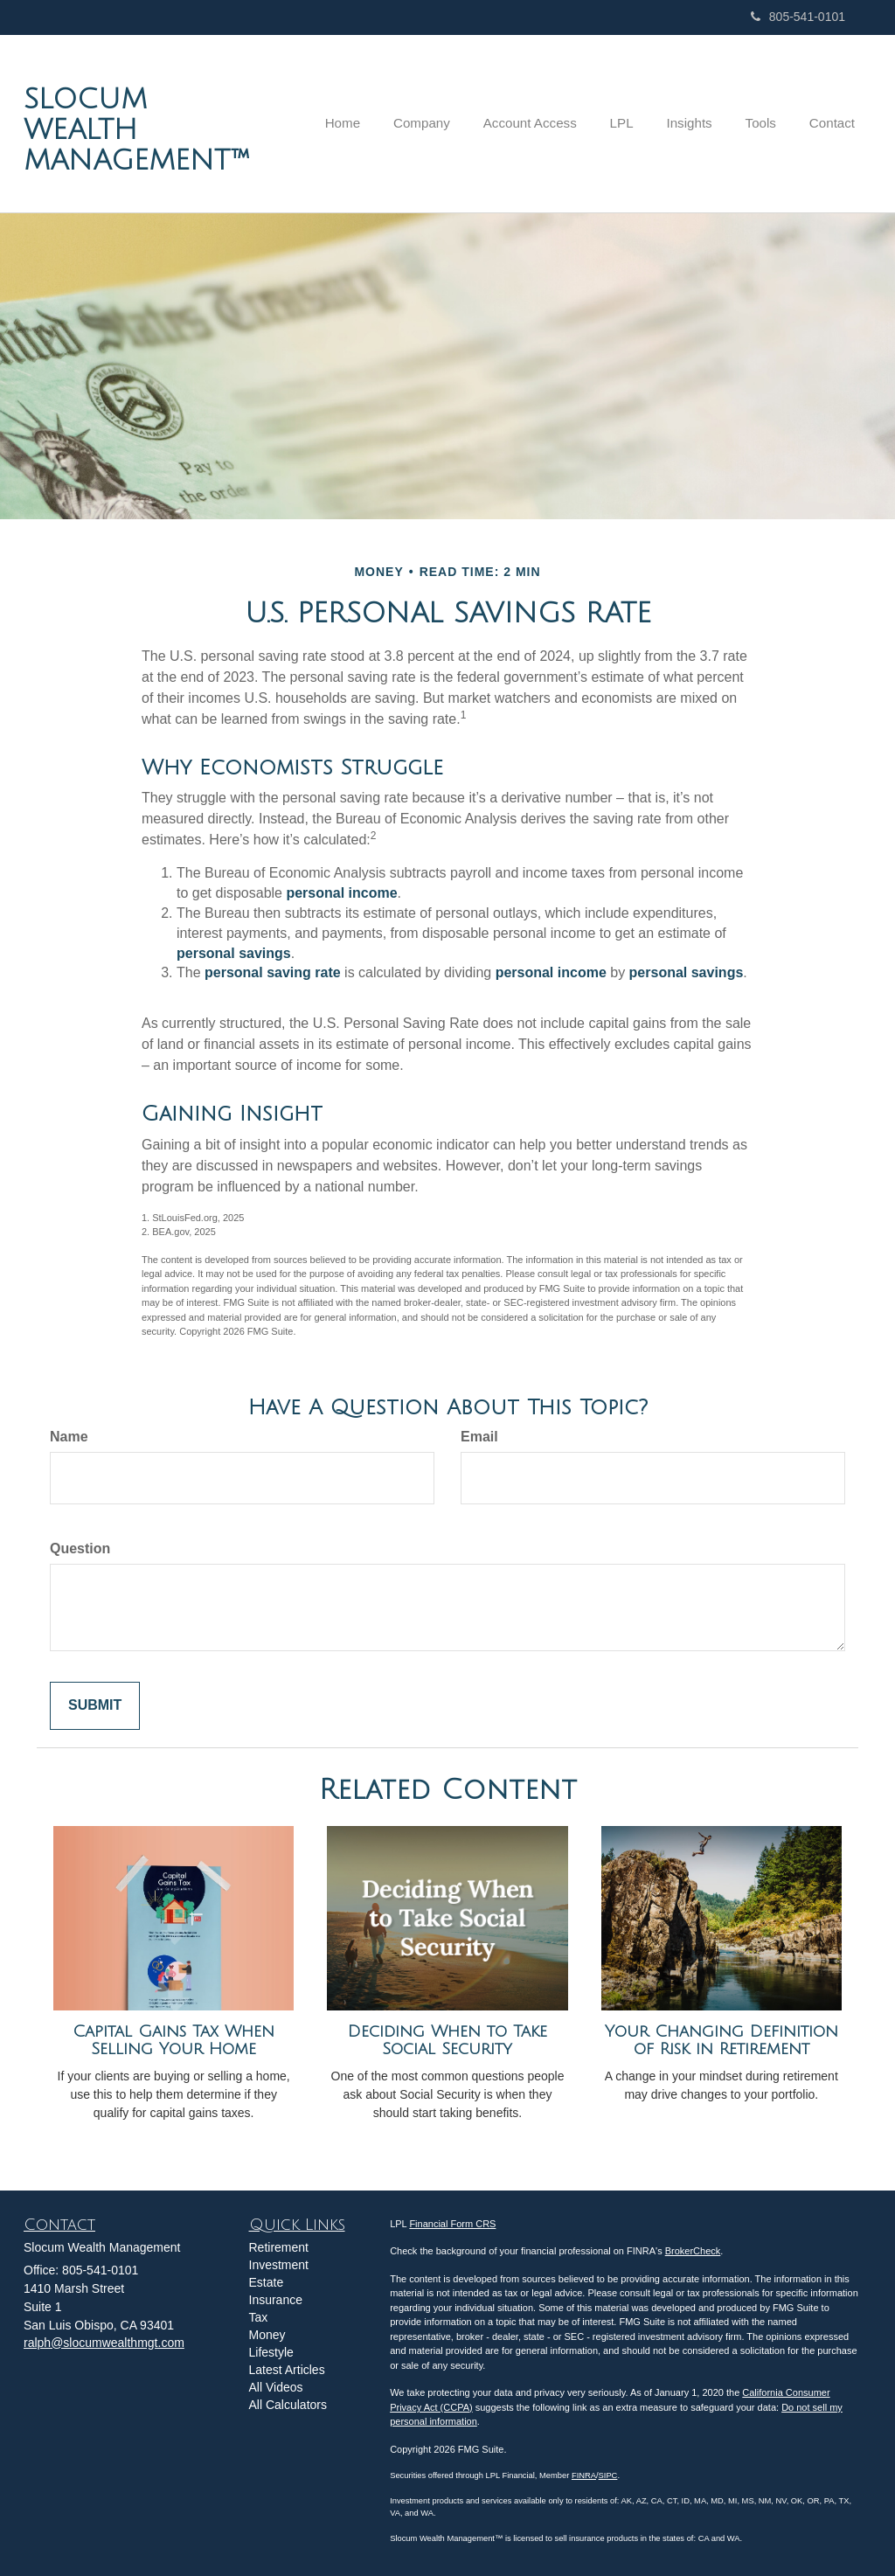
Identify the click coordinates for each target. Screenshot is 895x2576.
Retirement (279, 2247)
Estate (266, 2282)
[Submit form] (95, 1706)
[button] (444, 123)
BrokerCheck (693, 2251)
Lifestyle (271, 2352)
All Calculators (288, 2405)
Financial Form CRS (452, 2223)
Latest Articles (287, 2370)
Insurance (275, 2300)
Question (80, 1548)
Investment (279, 2265)
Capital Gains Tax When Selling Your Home (173, 2041)
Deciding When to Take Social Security (447, 2041)
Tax (258, 2317)
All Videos (276, 2387)
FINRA (584, 2475)
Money (267, 2335)
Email (479, 1436)
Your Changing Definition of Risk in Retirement (721, 2041)
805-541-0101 (798, 17)
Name (69, 1436)
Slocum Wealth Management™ (137, 130)
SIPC (608, 2475)
